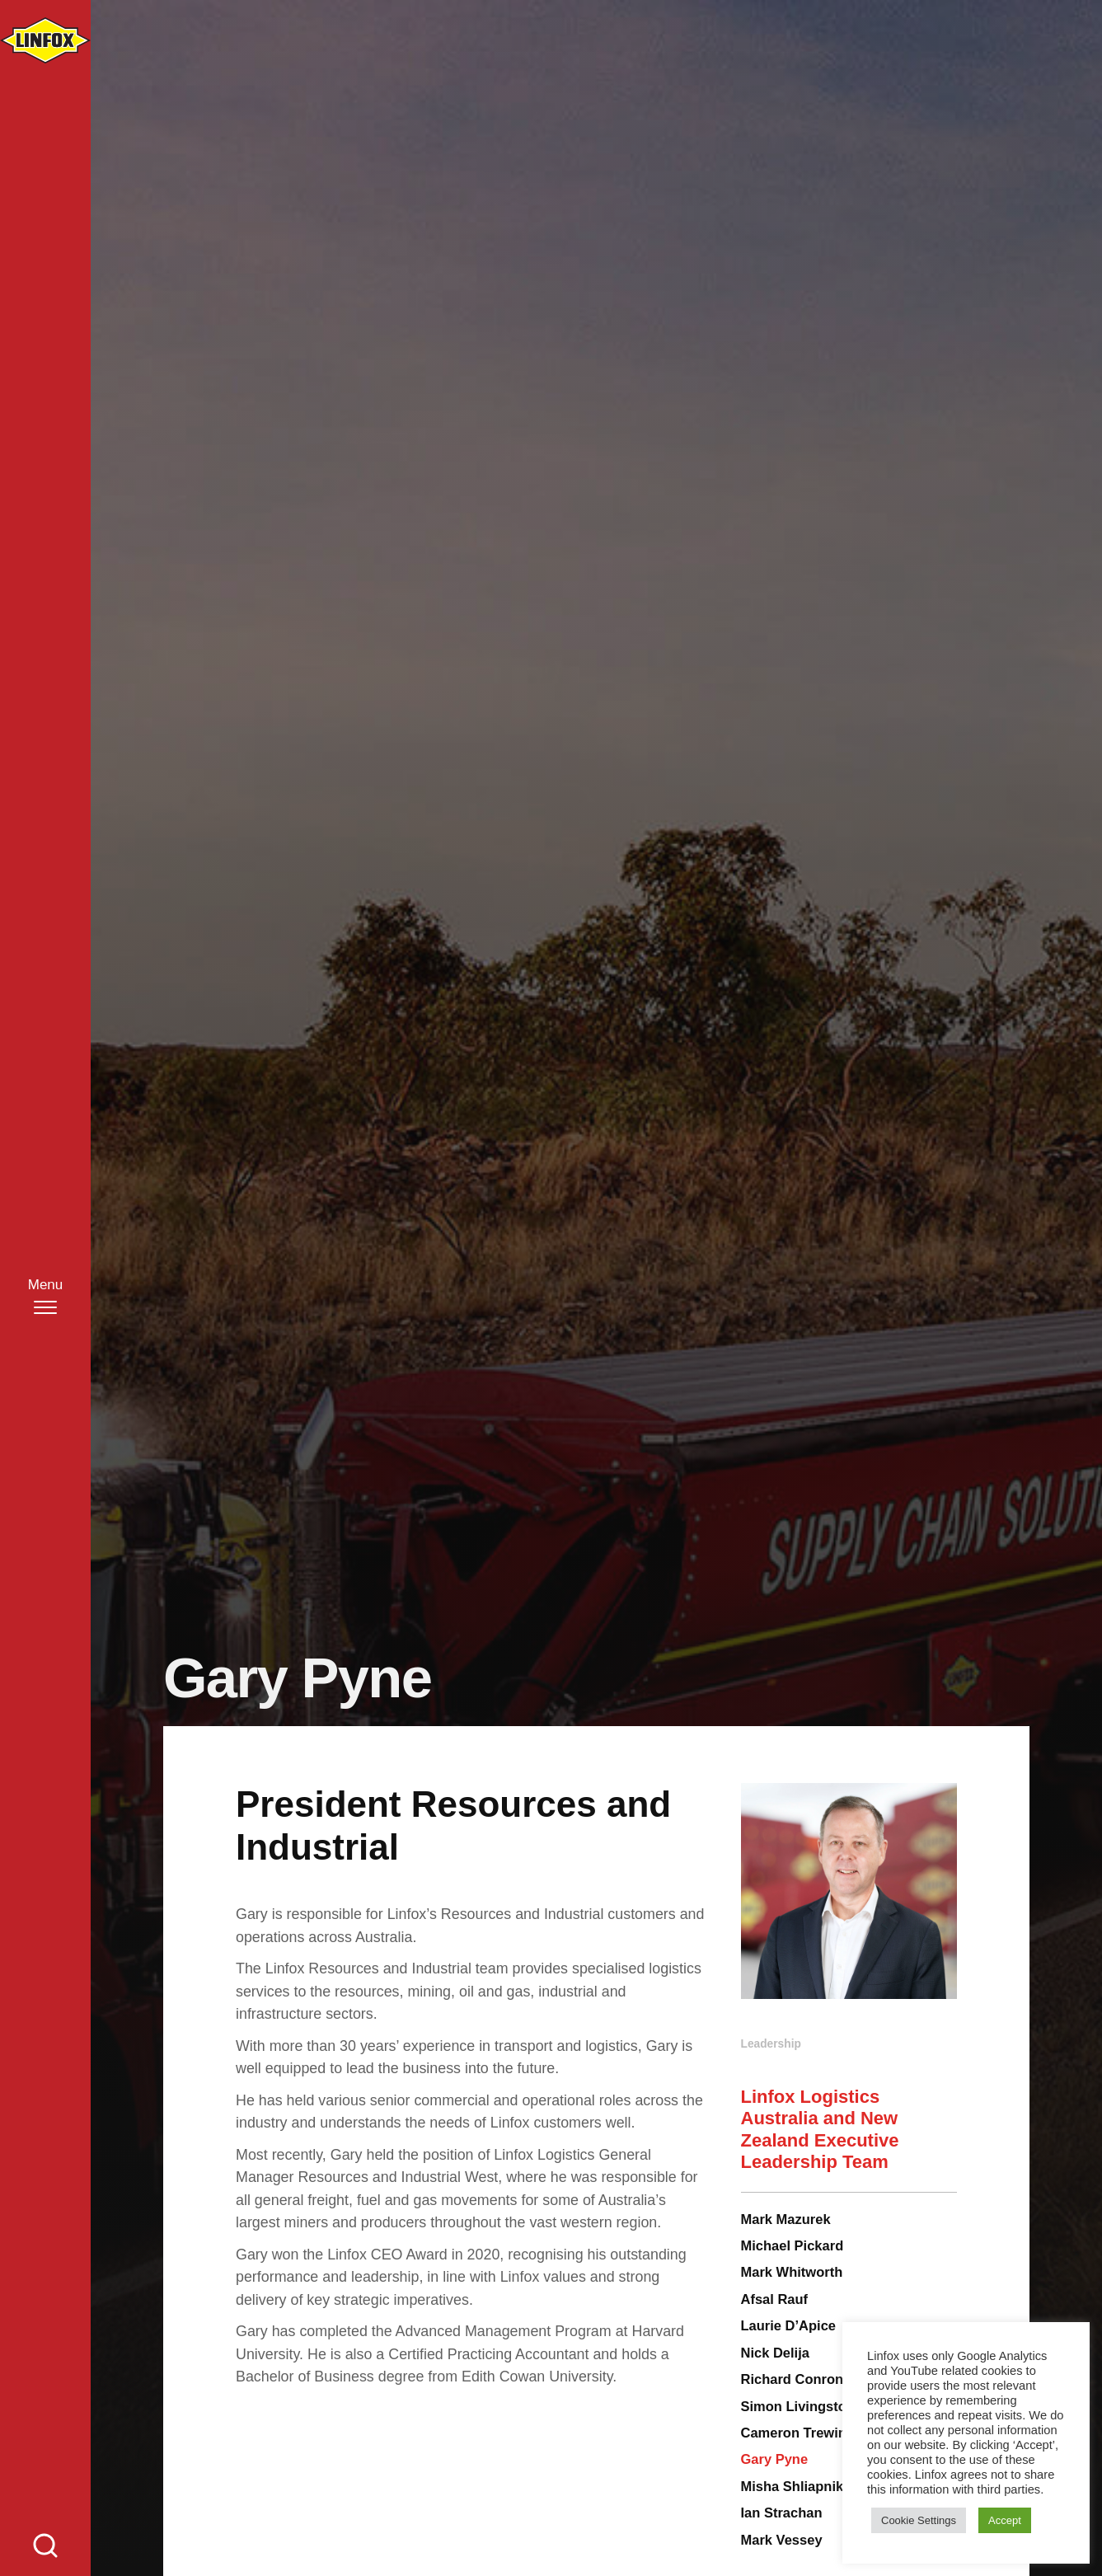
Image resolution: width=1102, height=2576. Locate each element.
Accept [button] (1004, 2520)
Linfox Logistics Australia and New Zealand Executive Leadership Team (820, 2129)
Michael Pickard (792, 2245)
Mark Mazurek (786, 2219)
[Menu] (46, 1295)
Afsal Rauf (775, 2299)
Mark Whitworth (792, 2271)
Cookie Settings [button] (918, 2520)
